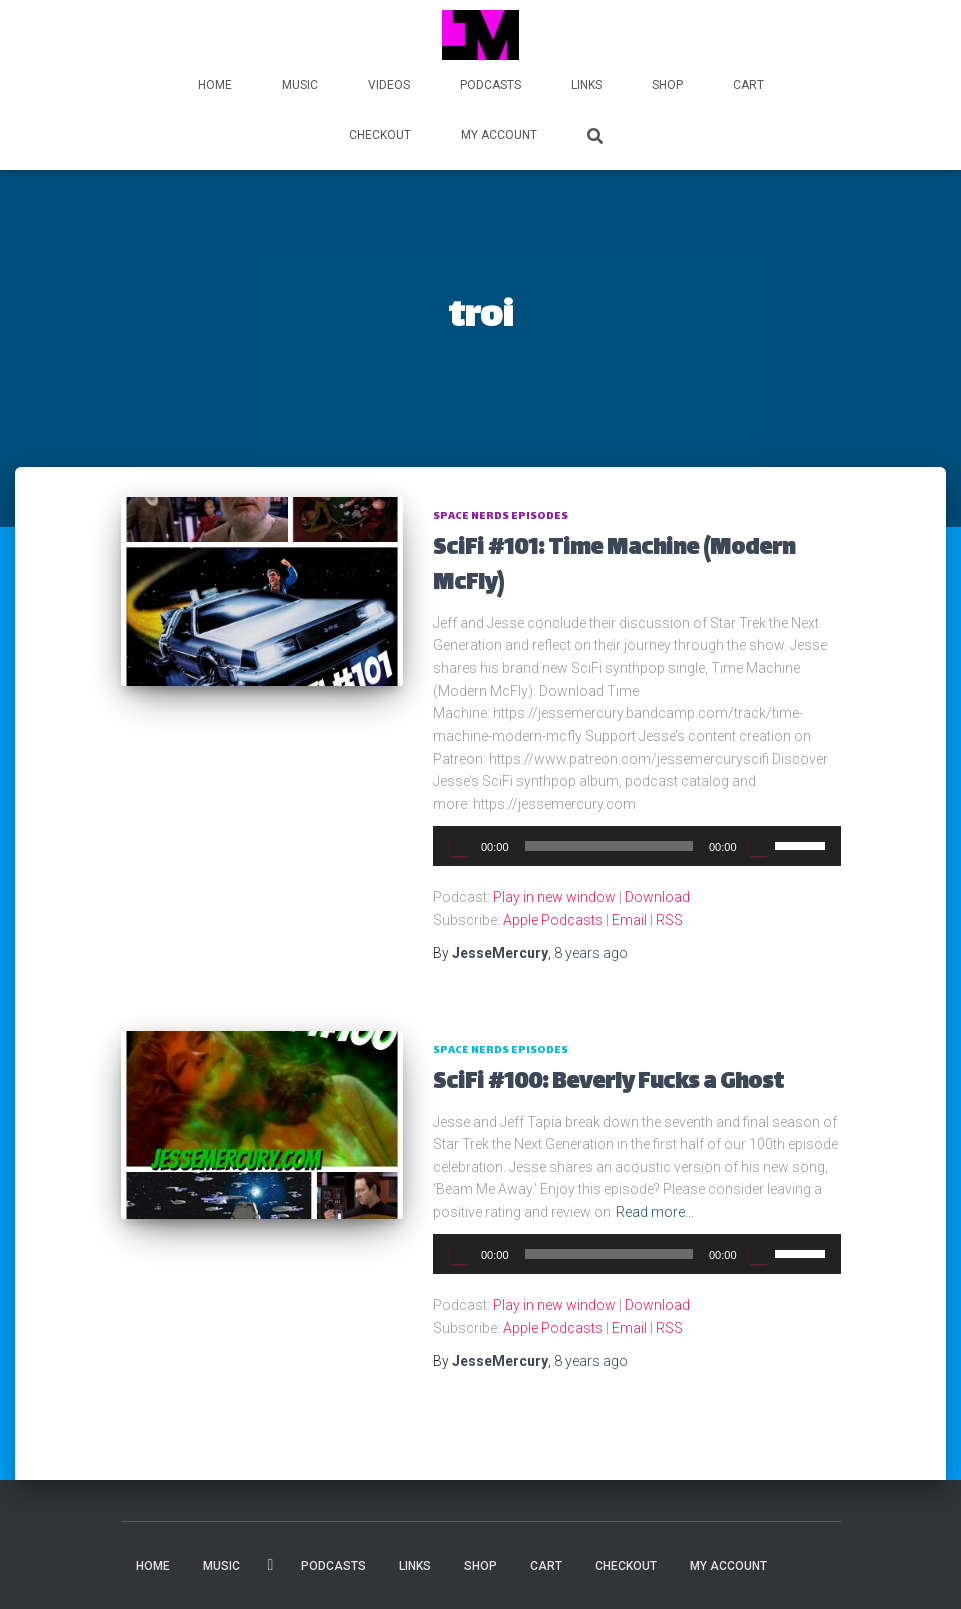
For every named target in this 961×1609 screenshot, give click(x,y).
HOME (215, 85)
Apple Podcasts (553, 920)
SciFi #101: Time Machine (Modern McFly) (614, 567)
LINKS (586, 85)
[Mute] (759, 846)
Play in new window (554, 897)
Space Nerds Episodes (500, 516)
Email (629, 920)
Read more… (655, 1212)
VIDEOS (389, 85)
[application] (637, 846)
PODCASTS (490, 85)
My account (499, 135)
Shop (667, 85)
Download (657, 897)
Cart (748, 85)
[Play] (459, 846)
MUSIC (300, 85)
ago (591, 953)
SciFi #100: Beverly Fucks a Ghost (608, 1083)
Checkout (380, 135)
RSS (669, 920)
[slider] (609, 846)
